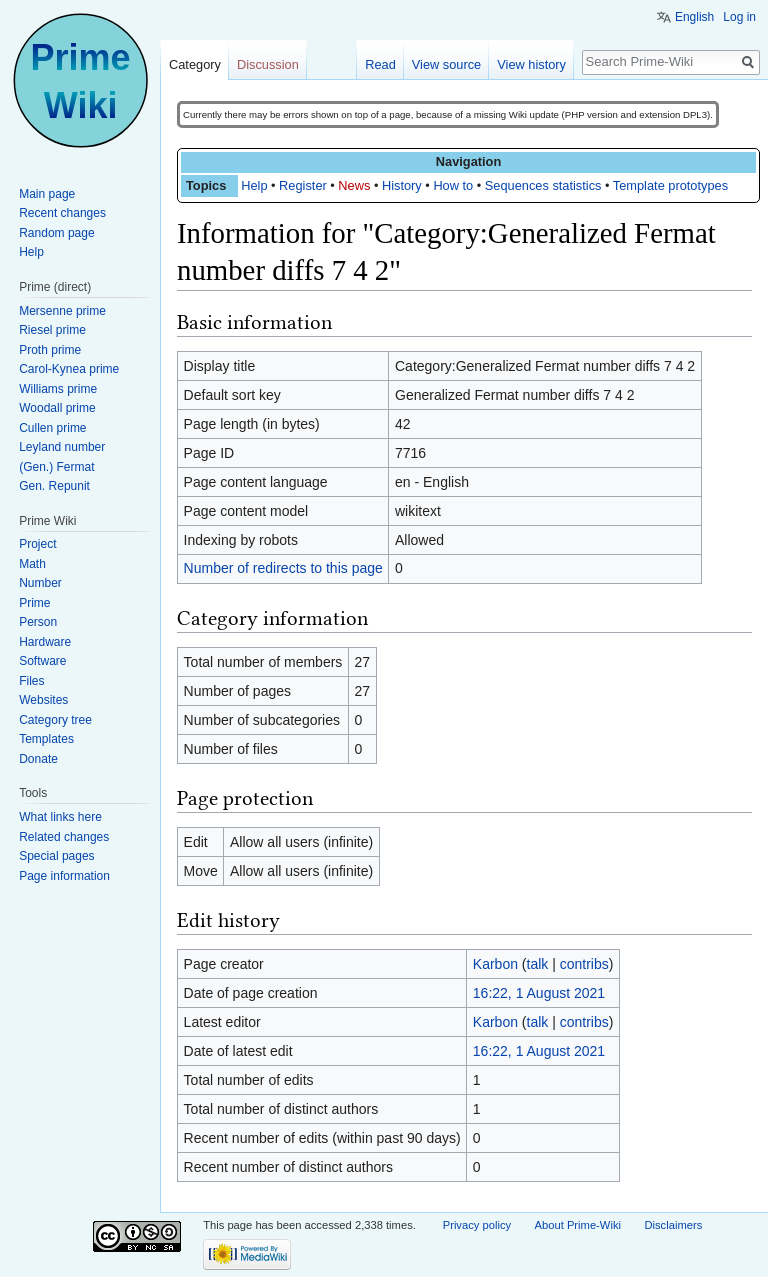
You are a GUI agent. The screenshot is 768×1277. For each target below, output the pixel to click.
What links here (60, 817)
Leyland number (62, 447)
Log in (739, 17)
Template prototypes (670, 185)
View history (531, 64)
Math (32, 564)
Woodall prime (57, 408)
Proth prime (50, 350)
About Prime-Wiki (578, 1225)
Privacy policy (477, 1225)
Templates (46, 739)
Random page (56, 233)
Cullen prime (52, 428)
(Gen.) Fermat (56, 467)
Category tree (55, 720)
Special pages (56, 856)
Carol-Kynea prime (69, 369)
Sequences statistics (543, 185)
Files (31, 681)
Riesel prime (52, 330)
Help (254, 185)
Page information (64, 876)
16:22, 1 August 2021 (539, 993)
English (694, 17)
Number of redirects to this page (283, 568)
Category (195, 64)
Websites (43, 700)
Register (303, 185)
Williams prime (58, 389)
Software (42, 661)
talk (538, 964)
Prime (34, 603)
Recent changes (62, 213)
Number (40, 583)
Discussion (268, 64)
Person (38, 622)
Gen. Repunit (54, 486)
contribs (584, 964)
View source (446, 64)
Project (37, 544)
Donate (38, 759)
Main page (47, 194)
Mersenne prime (62, 311)
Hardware (45, 642)
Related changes (64, 837)
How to (453, 185)
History (402, 185)
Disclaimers (673, 1225)
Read (380, 64)
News (354, 185)
